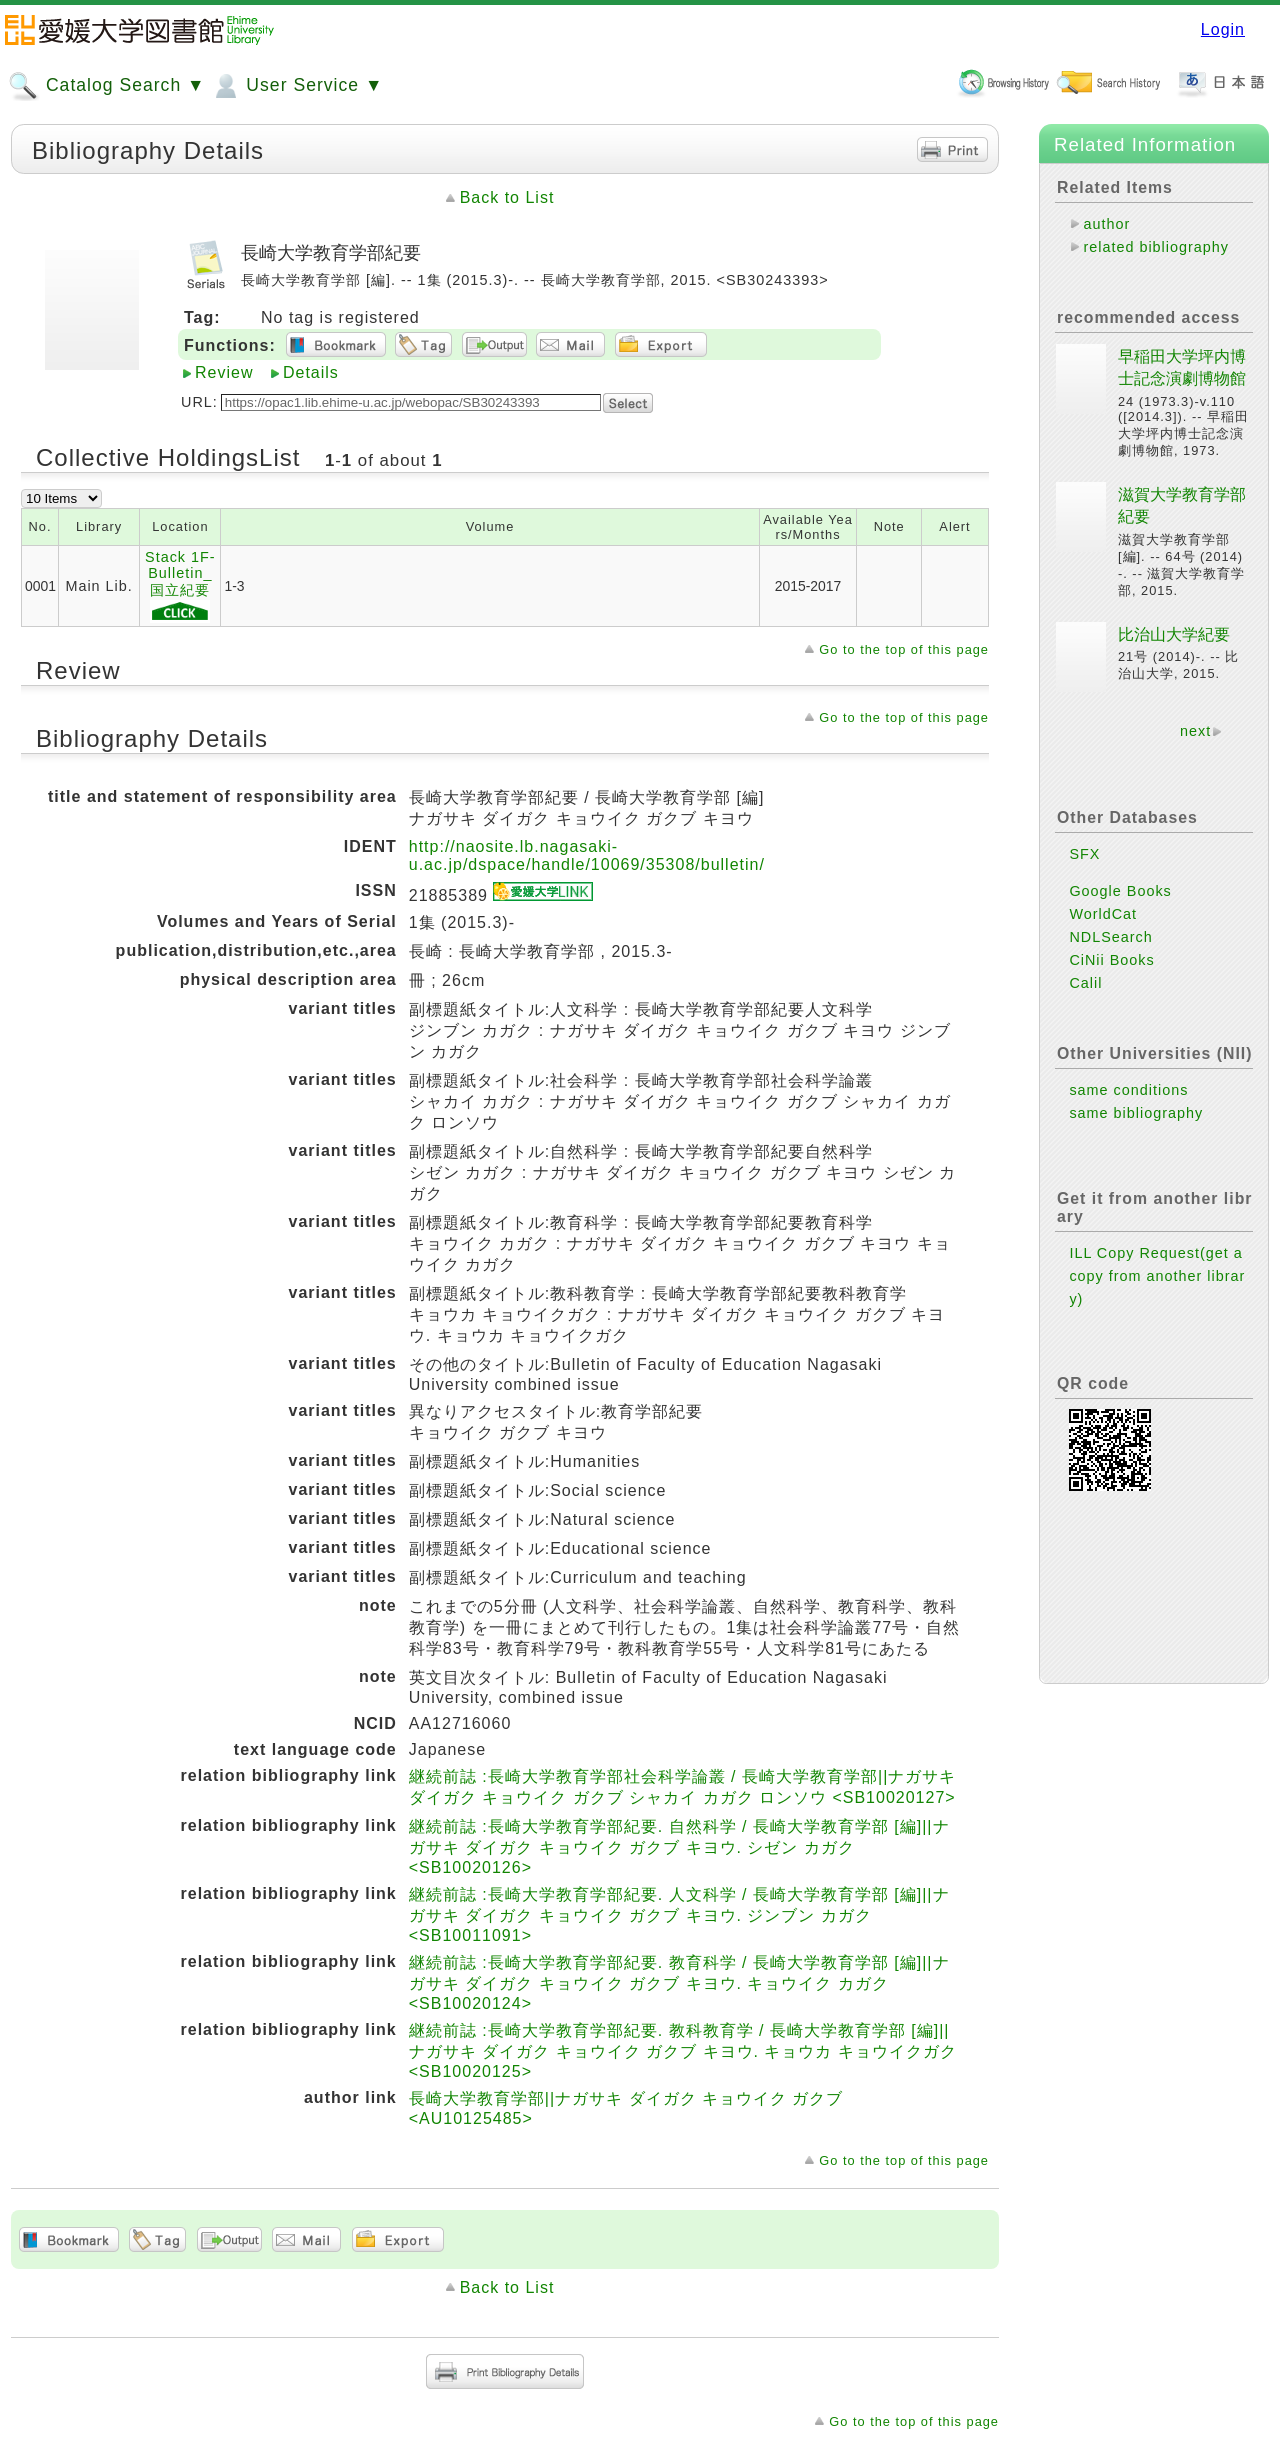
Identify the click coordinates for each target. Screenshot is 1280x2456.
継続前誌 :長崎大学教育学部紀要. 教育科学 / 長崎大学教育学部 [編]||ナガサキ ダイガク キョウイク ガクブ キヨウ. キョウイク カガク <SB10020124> (679, 1983)
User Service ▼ (296, 86)
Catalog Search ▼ (106, 86)
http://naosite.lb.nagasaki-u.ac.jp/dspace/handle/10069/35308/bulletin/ (587, 855)
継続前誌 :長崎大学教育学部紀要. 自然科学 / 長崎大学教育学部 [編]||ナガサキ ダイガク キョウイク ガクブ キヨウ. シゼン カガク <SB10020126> (679, 1847)
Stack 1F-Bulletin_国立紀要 (180, 586)
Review (224, 372)
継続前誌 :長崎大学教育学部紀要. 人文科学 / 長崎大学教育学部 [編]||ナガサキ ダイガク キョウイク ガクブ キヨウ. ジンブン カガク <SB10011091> (679, 1915)
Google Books (1120, 891)
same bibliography (1136, 1113)
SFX (1084, 854)
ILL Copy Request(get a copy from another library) (1157, 1276)
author (1106, 224)
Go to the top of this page (904, 649)
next (1195, 731)
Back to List (507, 197)
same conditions (1128, 1090)
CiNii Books (1111, 960)
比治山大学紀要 (1174, 634)
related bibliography (1156, 247)
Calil (1085, 983)
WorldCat (1103, 914)
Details (311, 372)
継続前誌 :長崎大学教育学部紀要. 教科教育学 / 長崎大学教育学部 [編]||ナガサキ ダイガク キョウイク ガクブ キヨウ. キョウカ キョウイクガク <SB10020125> (683, 2051)
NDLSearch (1110, 937)
